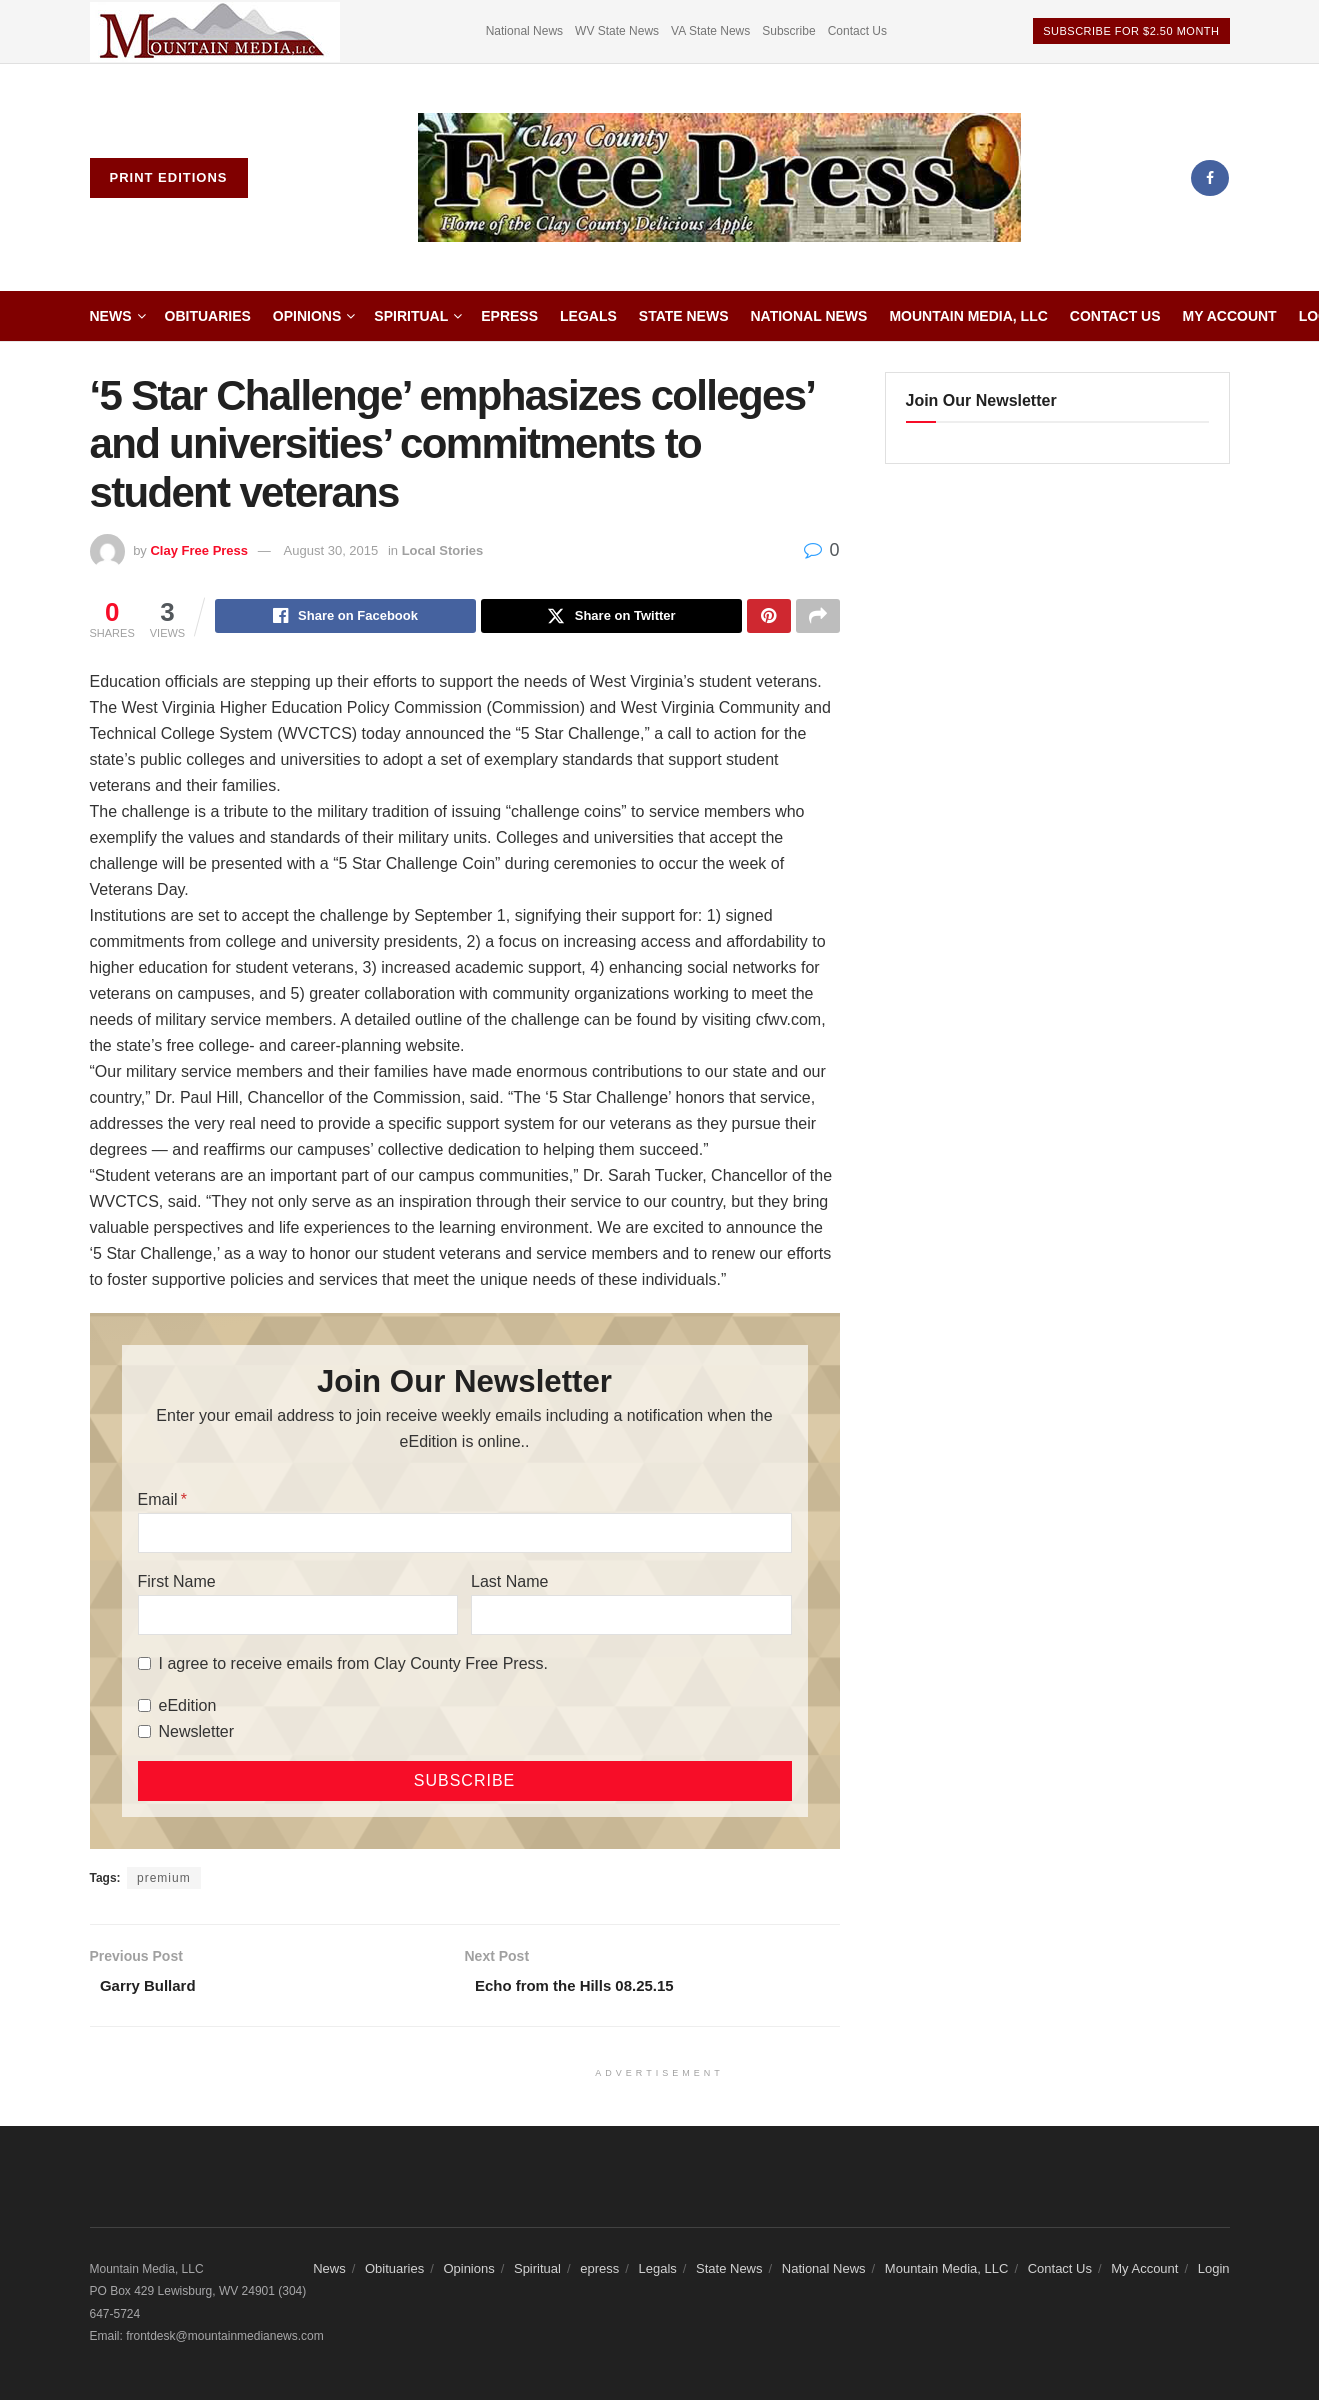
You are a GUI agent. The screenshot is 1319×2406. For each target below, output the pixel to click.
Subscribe (788, 31)
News (111, 316)
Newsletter (197, 1734)
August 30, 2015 (331, 550)
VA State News (710, 31)
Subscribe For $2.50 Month (1131, 31)
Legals (588, 316)
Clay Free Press (199, 550)
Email (158, 1502)
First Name (177, 1584)
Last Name (509, 1584)
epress (509, 316)
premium (164, 1881)
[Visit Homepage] (720, 178)
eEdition (188, 1708)
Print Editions (169, 177)
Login (1214, 2274)
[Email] (465, 1536)
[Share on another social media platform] (818, 618)
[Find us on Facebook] (1210, 178)
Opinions (307, 316)
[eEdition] (144, 1708)
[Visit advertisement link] (215, 31)
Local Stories (443, 550)
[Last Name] (631, 1618)
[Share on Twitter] (611, 618)
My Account (1230, 316)
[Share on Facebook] (345, 618)
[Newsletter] (144, 1734)
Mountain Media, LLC (968, 316)
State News (684, 316)
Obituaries (208, 316)
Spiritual (411, 316)
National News (524, 31)
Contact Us (857, 31)
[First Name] (298, 1618)
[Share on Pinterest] (769, 618)
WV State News (617, 31)
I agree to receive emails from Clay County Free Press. (353, 1666)
